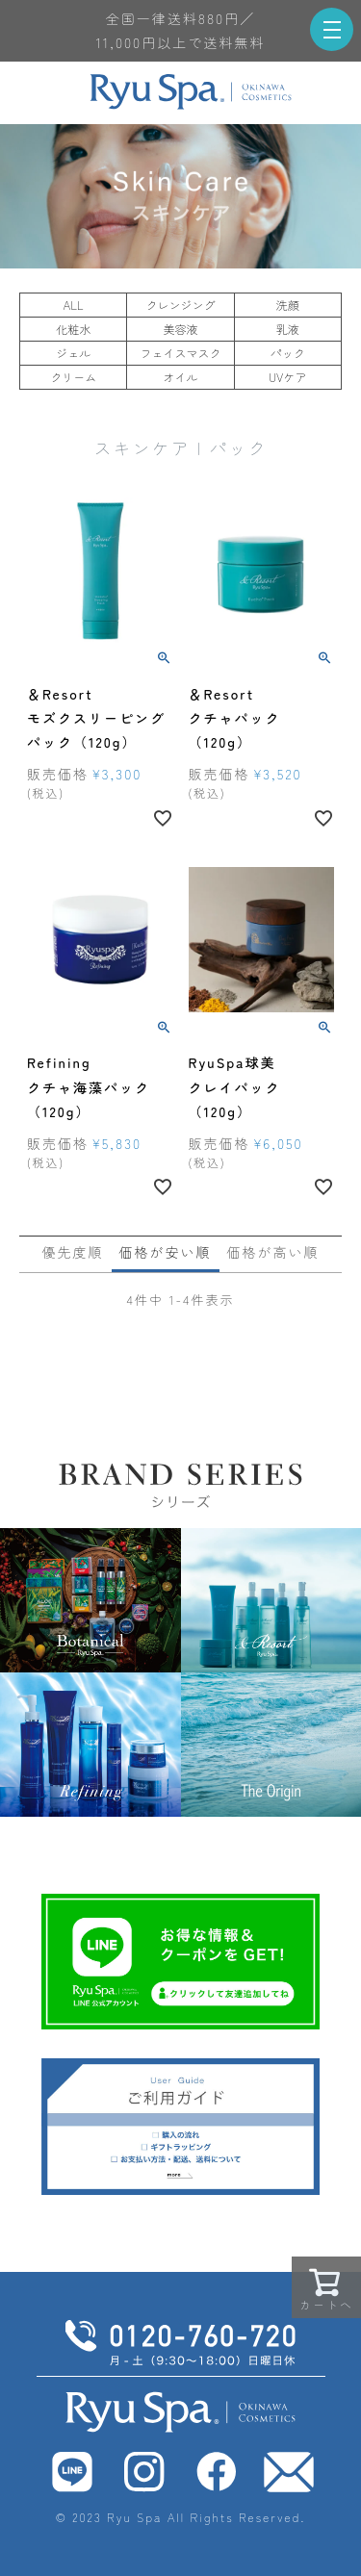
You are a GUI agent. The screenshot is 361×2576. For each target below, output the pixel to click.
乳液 (287, 328)
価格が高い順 (273, 1252)
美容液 (180, 328)
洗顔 (287, 304)
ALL (74, 304)
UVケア (287, 377)
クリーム (73, 377)
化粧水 (73, 328)
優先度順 (73, 1252)
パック (288, 352)
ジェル (73, 352)
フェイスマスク (180, 352)
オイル (180, 377)
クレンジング (180, 304)
